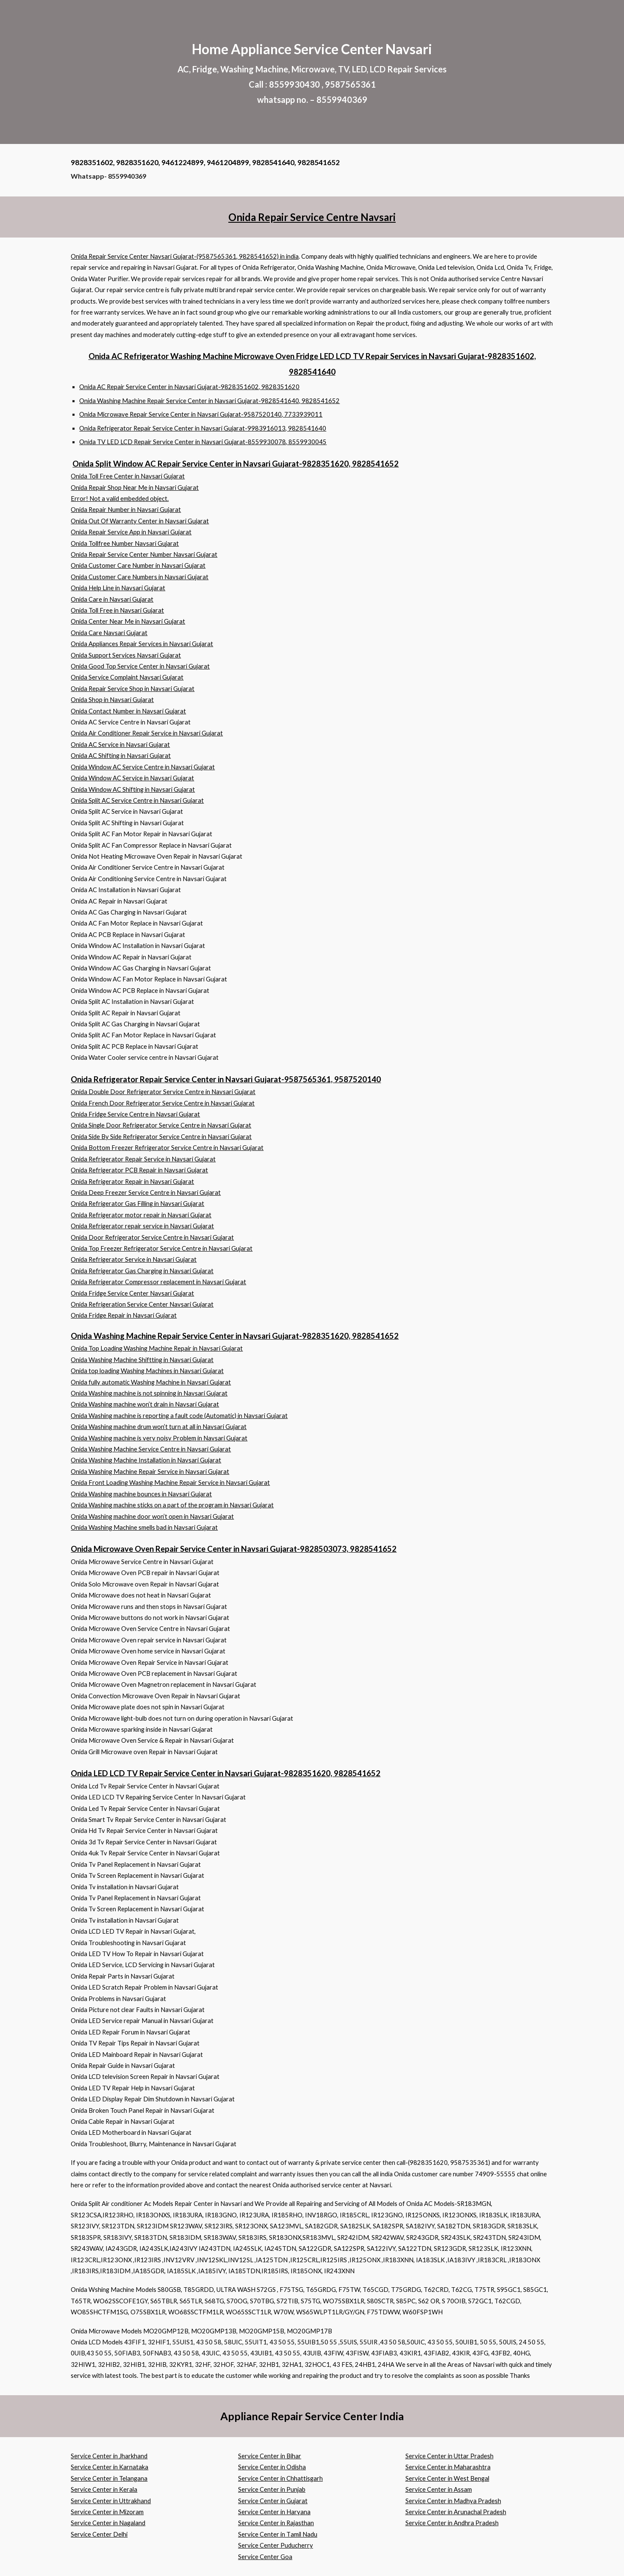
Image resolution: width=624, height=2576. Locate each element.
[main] (311, 72)
